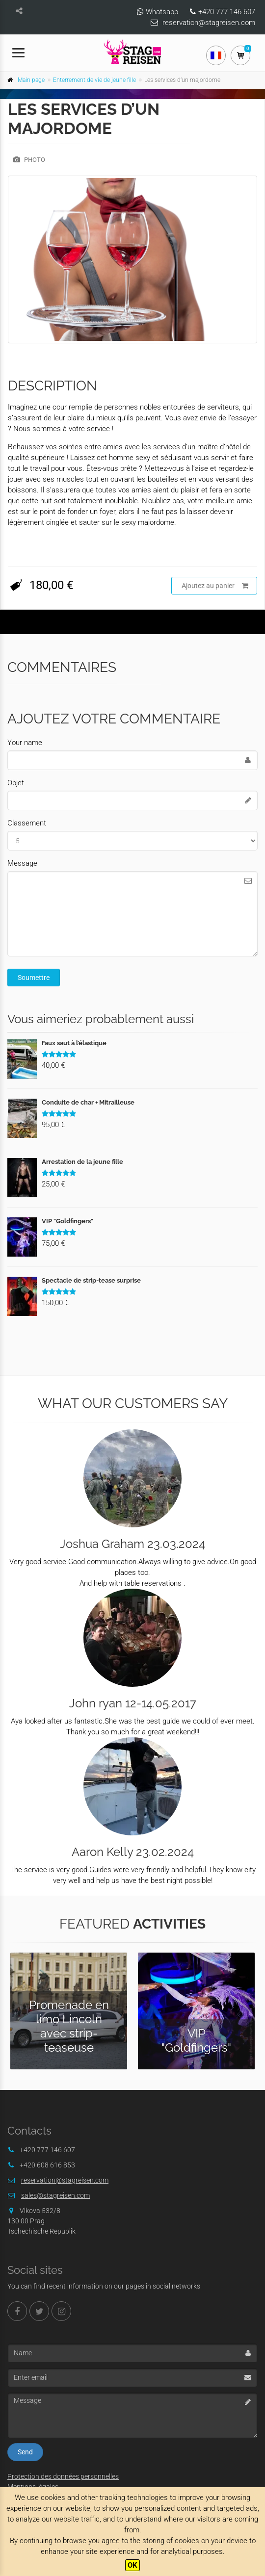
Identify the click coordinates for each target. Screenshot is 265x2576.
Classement (26, 823)
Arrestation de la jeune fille (82, 1161)
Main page (31, 80)
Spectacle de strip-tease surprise (91, 1280)
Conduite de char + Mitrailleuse (88, 1102)
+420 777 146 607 (226, 11)
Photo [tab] (29, 159)
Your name (24, 742)
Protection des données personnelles (63, 2476)
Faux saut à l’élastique (74, 1043)
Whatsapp (162, 11)
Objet (15, 782)
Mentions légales (32, 2487)
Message (22, 863)
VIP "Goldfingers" (67, 1221)
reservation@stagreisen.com (208, 22)
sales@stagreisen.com (55, 2195)
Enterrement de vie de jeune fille (94, 80)
